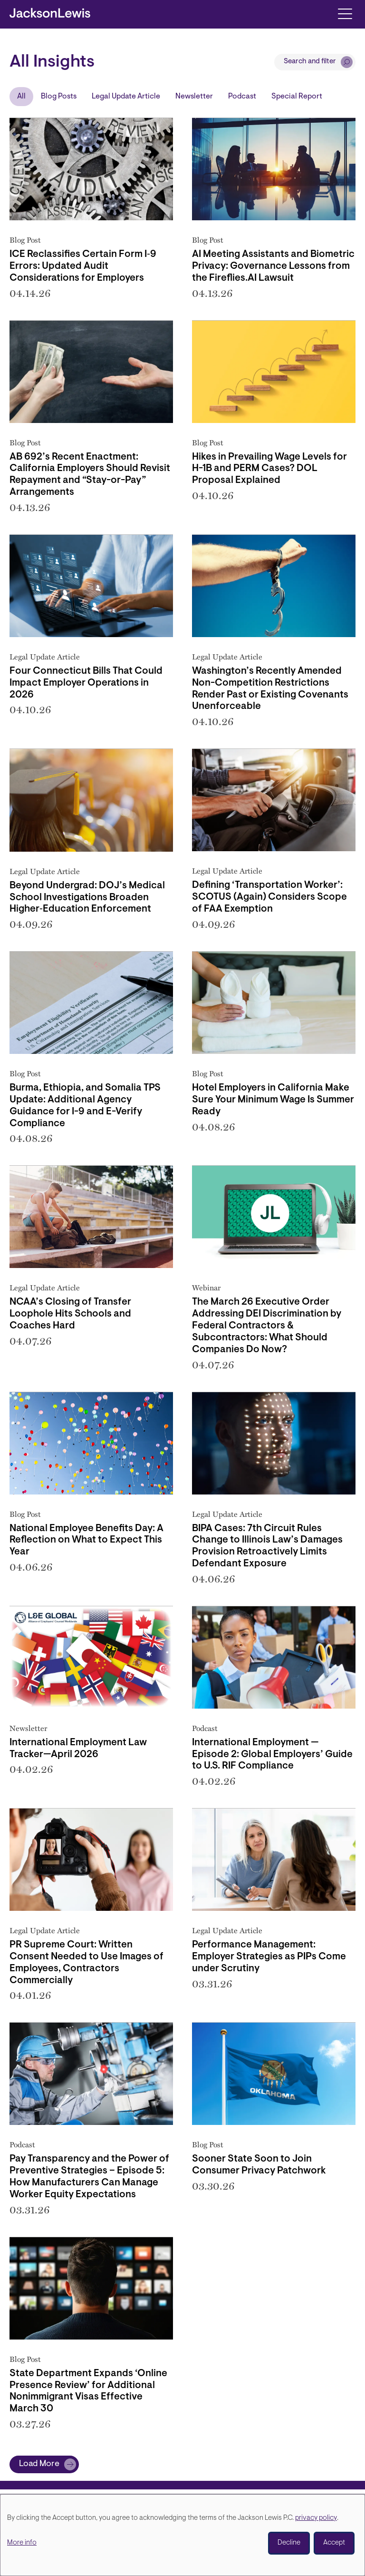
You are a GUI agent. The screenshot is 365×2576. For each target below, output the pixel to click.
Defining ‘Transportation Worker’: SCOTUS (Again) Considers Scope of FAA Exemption (269, 897)
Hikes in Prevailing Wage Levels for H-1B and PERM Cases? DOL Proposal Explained (269, 469)
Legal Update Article (126, 96)
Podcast (242, 96)
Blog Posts (59, 96)
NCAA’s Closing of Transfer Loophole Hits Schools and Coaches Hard (70, 1314)
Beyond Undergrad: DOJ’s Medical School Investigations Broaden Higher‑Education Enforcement (87, 897)
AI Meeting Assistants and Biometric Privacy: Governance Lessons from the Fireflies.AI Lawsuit (273, 266)
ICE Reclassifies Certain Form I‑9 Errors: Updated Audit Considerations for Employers (83, 266)
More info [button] (22, 2543)
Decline (289, 2543)
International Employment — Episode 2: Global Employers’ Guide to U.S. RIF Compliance (272, 1754)
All (21, 96)
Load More (39, 2464)
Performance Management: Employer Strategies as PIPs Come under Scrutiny (269, 1957)
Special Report (296, 96)
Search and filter (310, 61)
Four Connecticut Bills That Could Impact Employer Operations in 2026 (86, 683)
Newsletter (194, 96)
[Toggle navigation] (344, 13)
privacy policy (316, 2518)
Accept (334, 2543)
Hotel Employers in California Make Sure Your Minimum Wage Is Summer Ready (273, 1100)
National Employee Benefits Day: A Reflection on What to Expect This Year (86, 1540)
